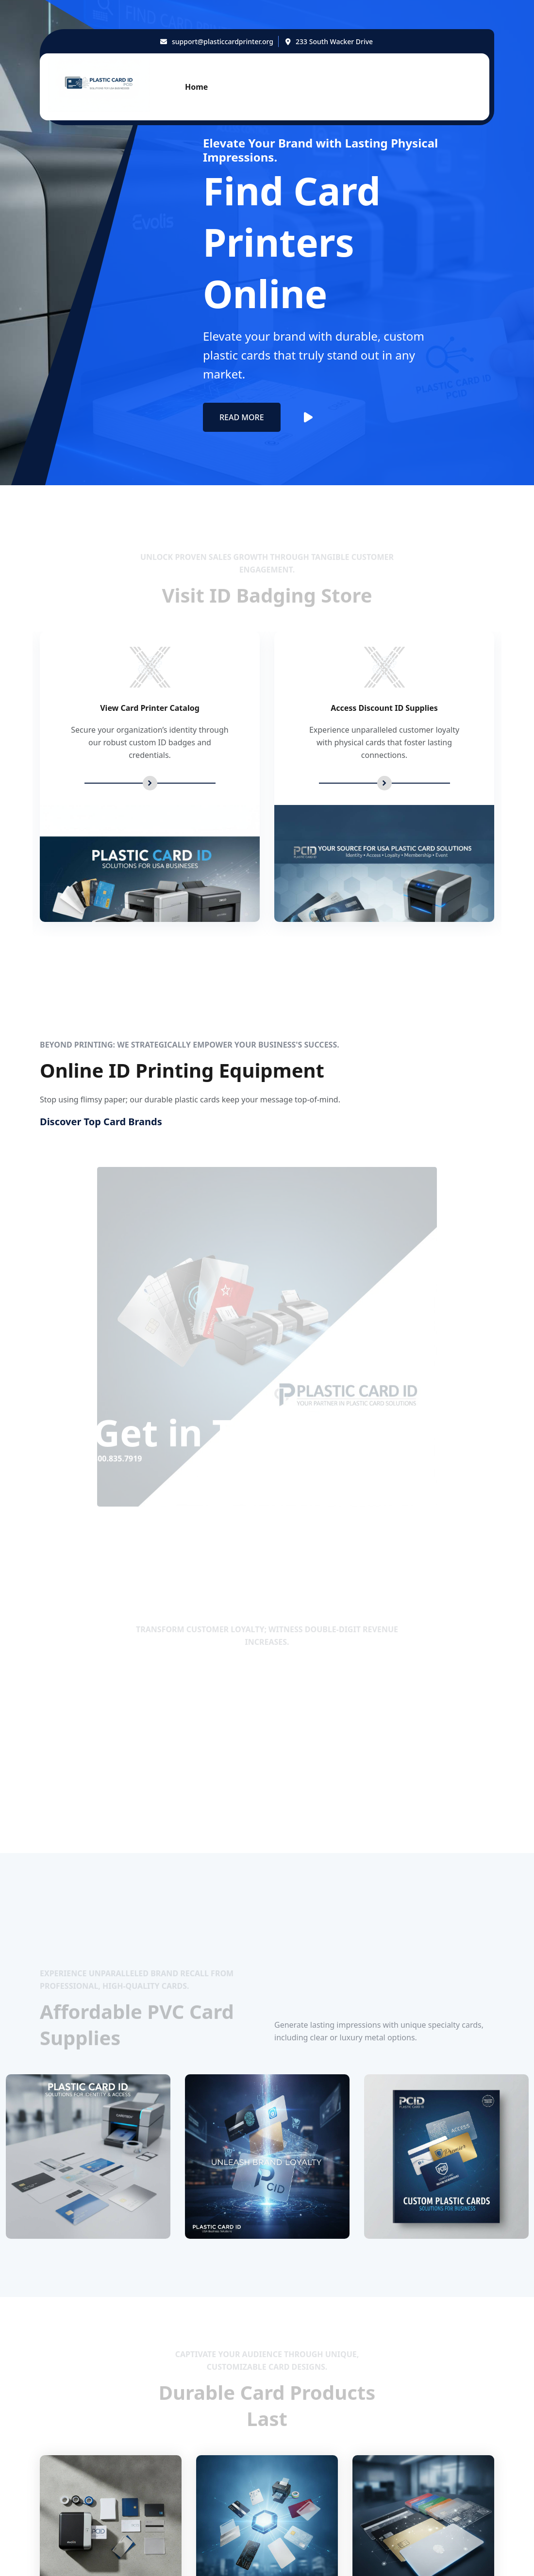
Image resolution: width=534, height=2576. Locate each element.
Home (196, 87)
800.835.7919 (140, 1776)
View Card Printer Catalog (150, 708)
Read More (241, 417)
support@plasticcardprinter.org (222, 41)
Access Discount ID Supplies (384, 708)
